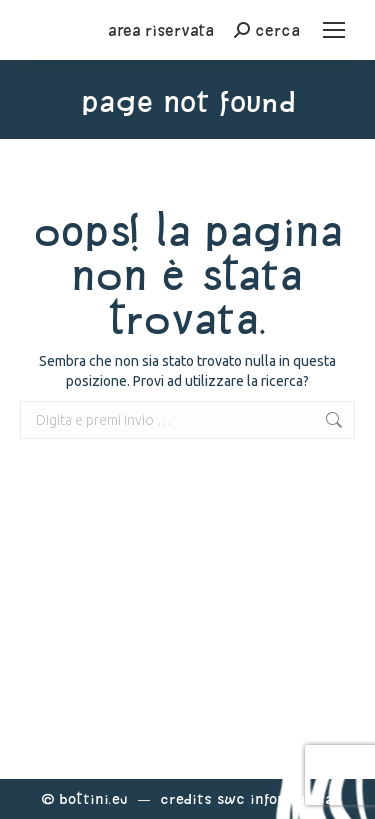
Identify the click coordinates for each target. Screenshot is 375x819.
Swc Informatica (275, 798)
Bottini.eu (93, 798)
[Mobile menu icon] (334, 30)
